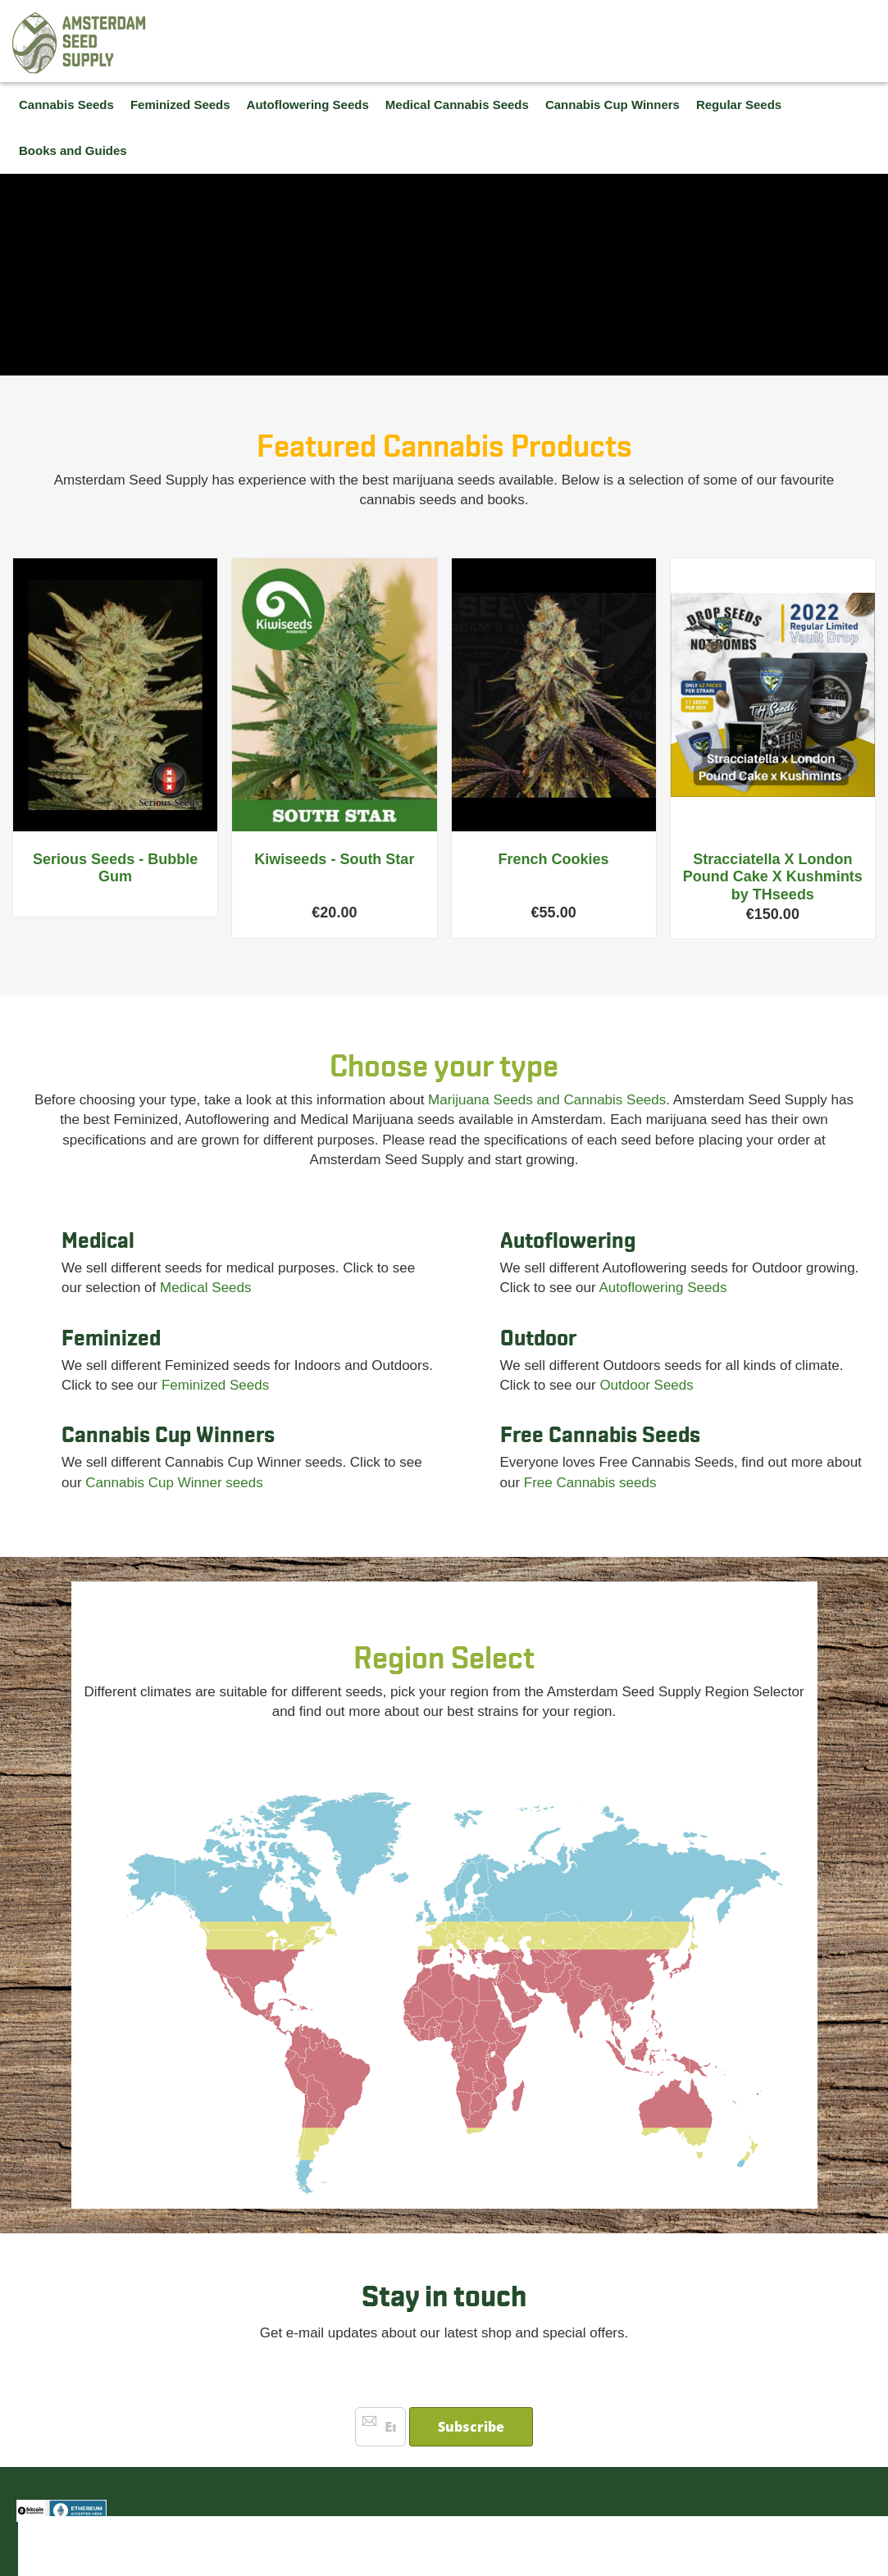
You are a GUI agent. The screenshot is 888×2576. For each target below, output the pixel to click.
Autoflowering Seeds (662, 1287)
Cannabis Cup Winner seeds (173, 1483)
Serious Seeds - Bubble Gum (115, 868)
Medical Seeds (206, 1287)
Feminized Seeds (215, 1385)
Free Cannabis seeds (590, 1483)
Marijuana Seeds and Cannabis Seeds (547, 1100)
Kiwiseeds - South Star (334, 859)
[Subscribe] (471, 2426)
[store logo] (79, 43)
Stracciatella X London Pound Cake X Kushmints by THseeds (773, 877)
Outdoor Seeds (646, 1385)
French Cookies (554, 859)
